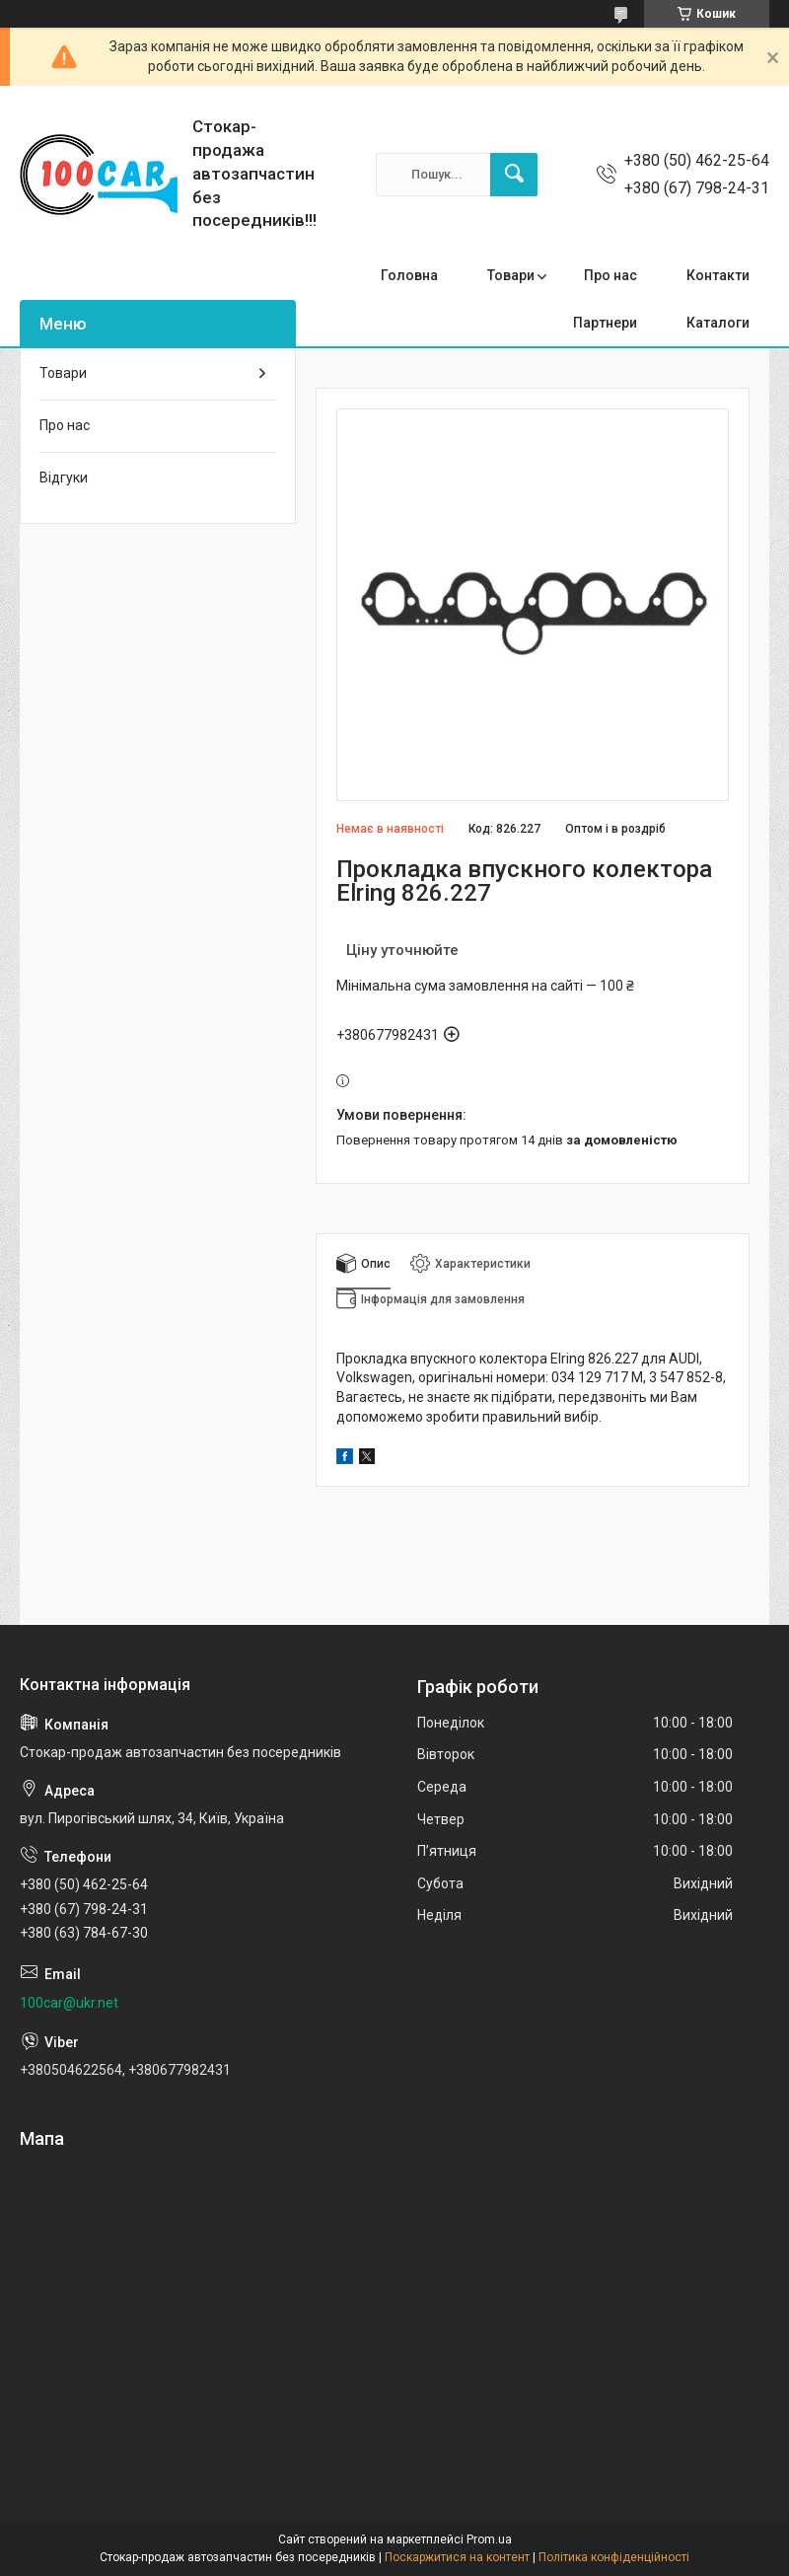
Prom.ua (489, 2539)
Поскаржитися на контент (457, 2557)
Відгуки (63, 477)
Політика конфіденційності (613, 2557)
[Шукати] (514, 174)
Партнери (605, 323)
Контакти (718, 275)
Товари (511, 275)
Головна (409, 275)
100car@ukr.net (69, 2003)
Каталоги (718, 323)
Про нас (610, 275)
